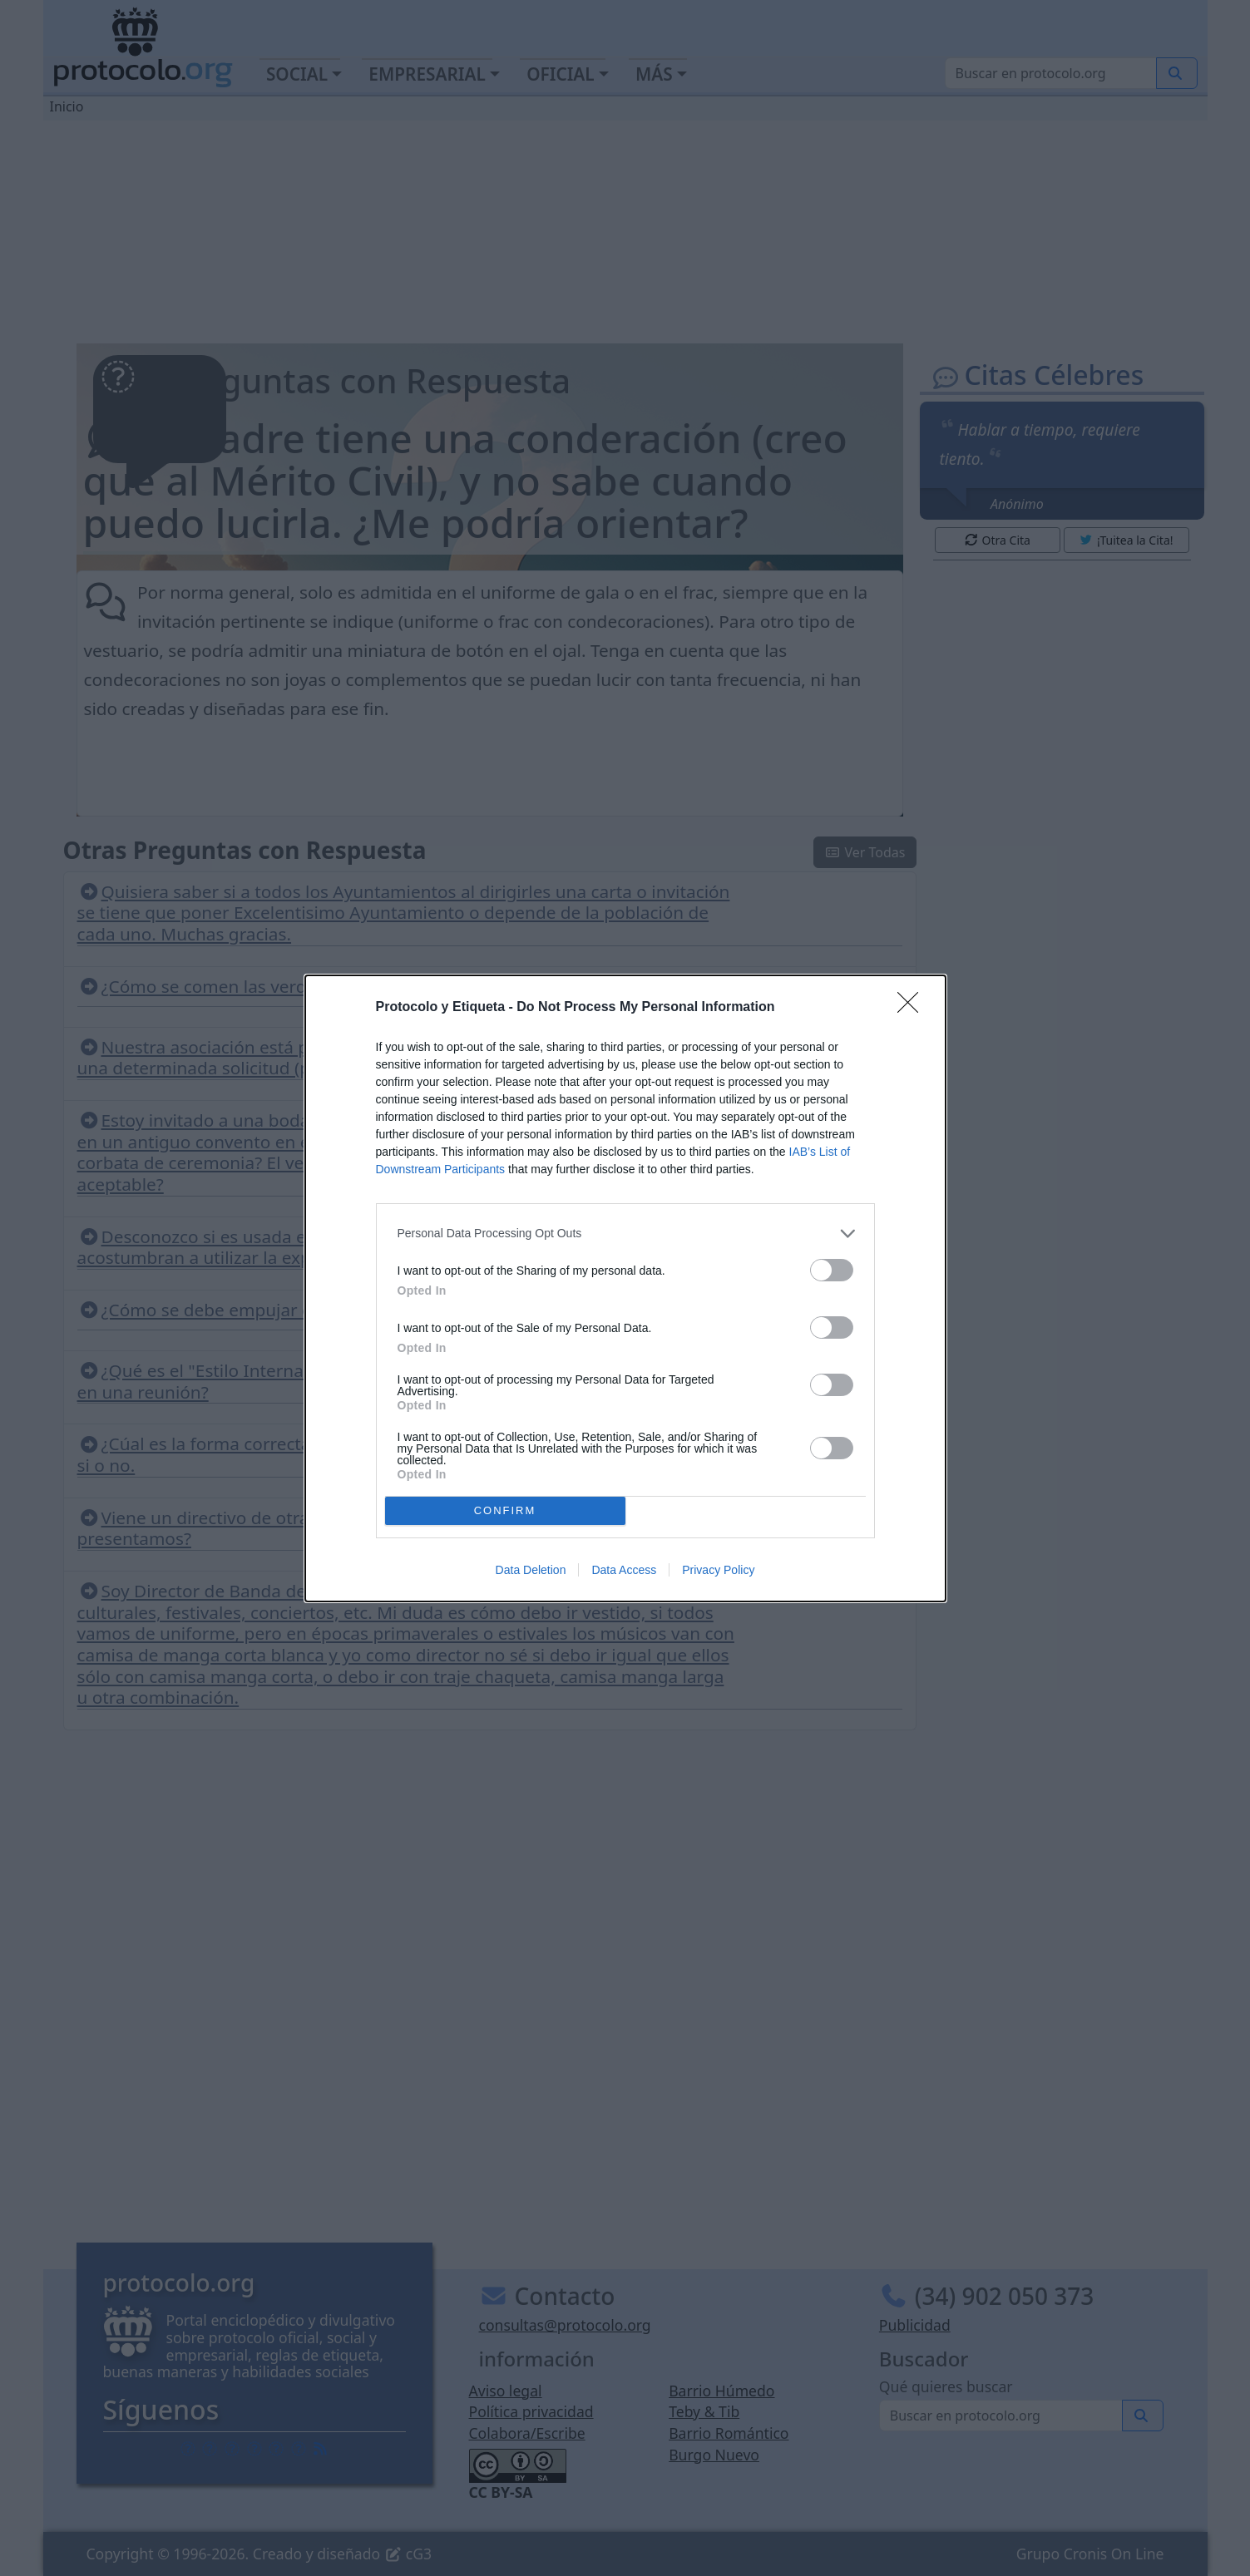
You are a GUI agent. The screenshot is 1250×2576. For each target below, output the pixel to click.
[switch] (831, 1270)
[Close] (913, 1008)
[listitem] (625, 1233)
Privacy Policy (718, 1570)
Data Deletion (531, 1570)
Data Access (623, 1570)
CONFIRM (505, 1510)
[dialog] (625, 1288)
